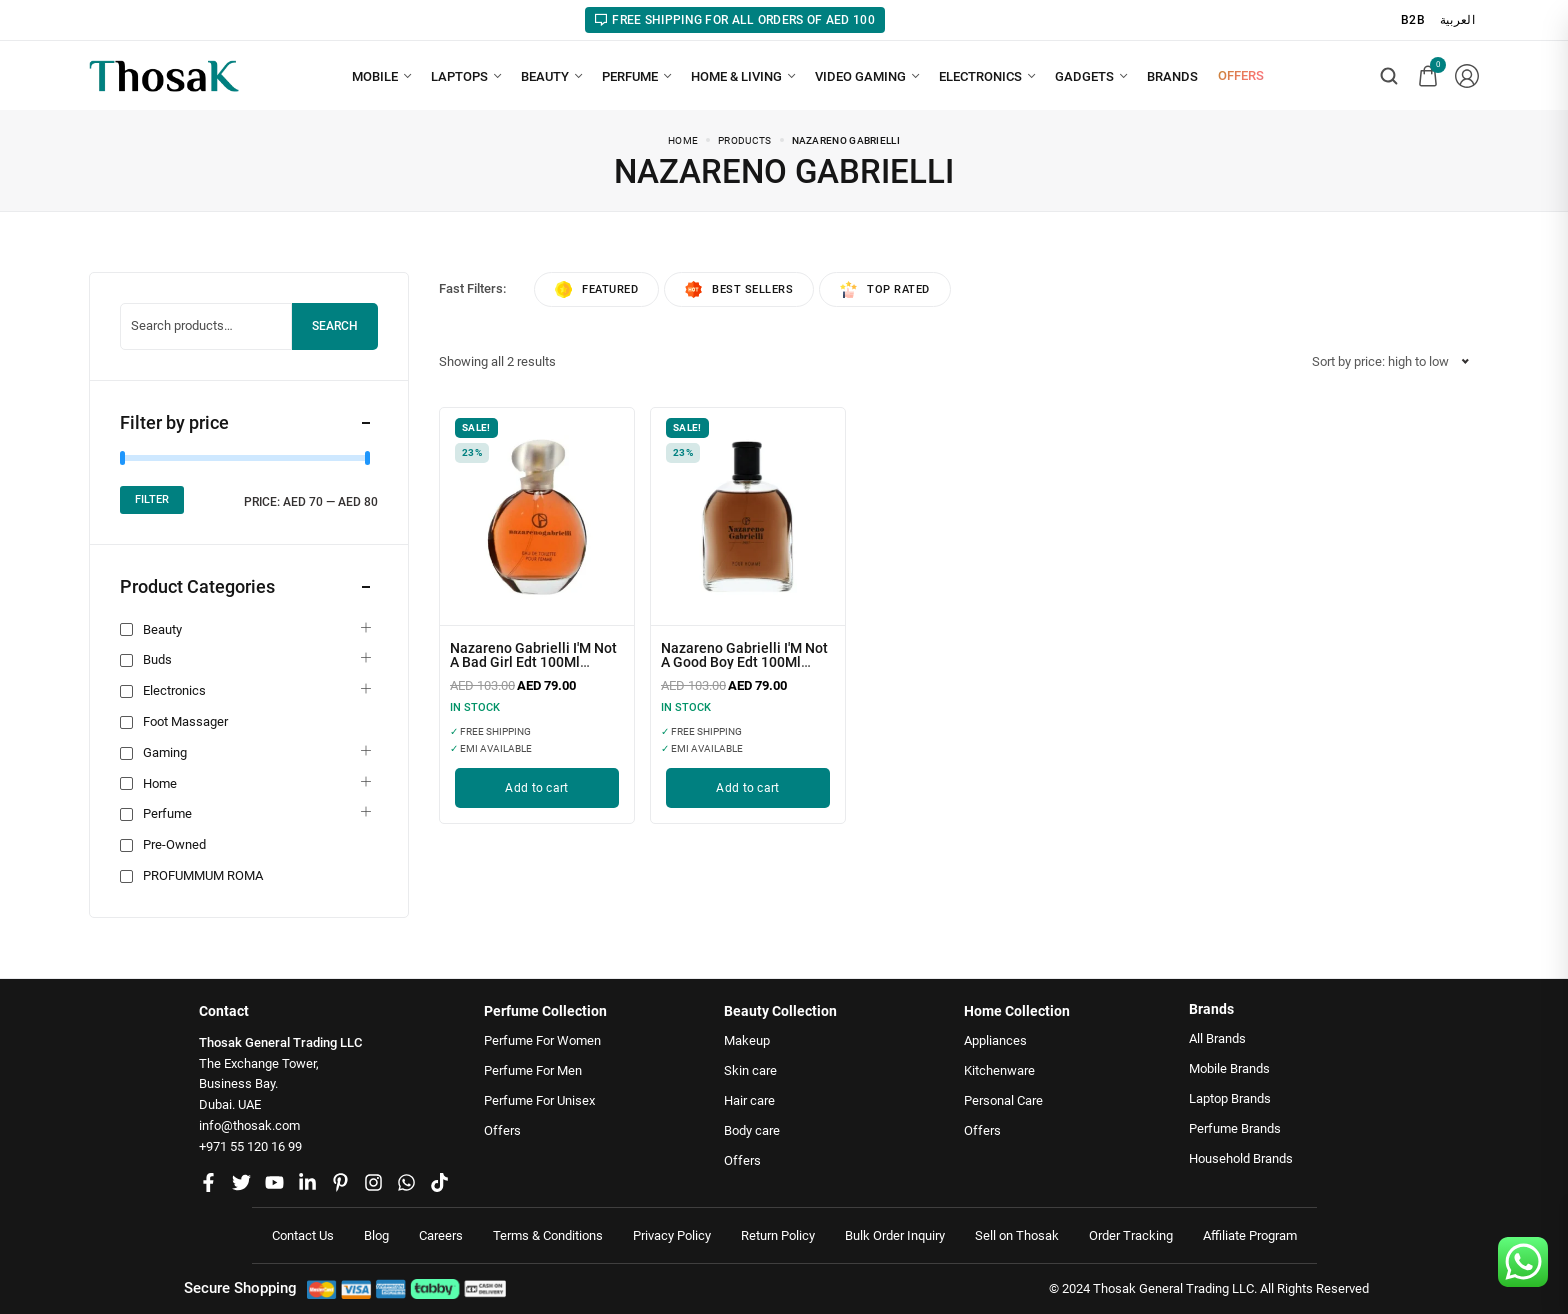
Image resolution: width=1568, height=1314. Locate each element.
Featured (596, 289)
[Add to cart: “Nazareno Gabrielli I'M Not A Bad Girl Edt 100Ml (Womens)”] (537, 788)
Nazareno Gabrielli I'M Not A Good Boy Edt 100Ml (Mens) (744, 662)
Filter (152, 499)
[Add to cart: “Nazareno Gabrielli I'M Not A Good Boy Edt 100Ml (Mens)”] (748, 788)
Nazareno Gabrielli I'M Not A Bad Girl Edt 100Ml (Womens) (533, 662)
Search (335, 326)
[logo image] (164, 74)
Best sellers (739, 289)
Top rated (885, 289)
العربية (1457, 20)
